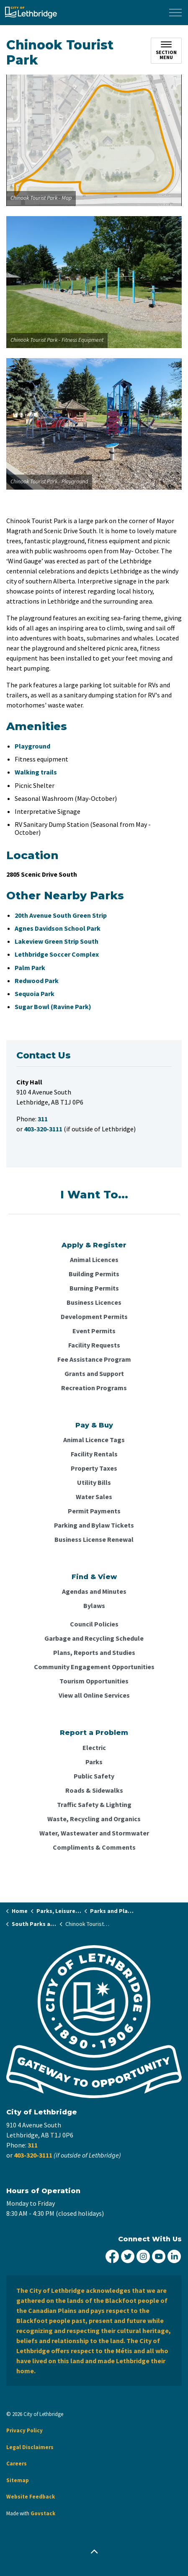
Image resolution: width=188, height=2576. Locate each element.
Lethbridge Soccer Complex (57, 954)
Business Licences (94, 1302)
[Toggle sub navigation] (166, 51)
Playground (32, 746)
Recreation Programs (94, 1388)
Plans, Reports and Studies (94, 1652)
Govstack (43, 2513)
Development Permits (94, 1316)
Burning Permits (94, 1288)
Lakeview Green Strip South (56, 941)
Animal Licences (94, 1259)
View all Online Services (94, 1695)
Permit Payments (94, 1511)
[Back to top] (94, 2551)
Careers (16, 2463)
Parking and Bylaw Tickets (94, 1525)
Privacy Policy (24, 2430)
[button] (94, 140)
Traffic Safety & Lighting (94, 1804)
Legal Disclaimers (30, 2447)
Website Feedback (30, 2496)
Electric (94, 1747)
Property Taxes (94, 1468)
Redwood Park (37, 980)
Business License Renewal (94, 1539)
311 (33, 2145)
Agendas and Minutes (94, 1591)
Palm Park (30, 967)
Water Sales (94, 1496)
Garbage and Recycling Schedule (94, 1638)
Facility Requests (94, 1345)
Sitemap (17, 2480)
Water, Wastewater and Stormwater (94, 1833)
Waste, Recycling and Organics (94, 1819)
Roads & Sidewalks (94, 1790)
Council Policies (94, 1624)
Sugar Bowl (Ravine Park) (53, 1006)
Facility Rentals (94, 1454)
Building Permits (94, 1274)
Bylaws (94, 1605)
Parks (94, 1762)
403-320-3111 (33, 2155)
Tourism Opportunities (94, 1681)
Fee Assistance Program (94, 1359)
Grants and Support (94, 1373)
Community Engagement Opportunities (94, 1666)
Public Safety (94, 1776)
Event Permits (94, 1331)
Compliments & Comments (94, 1847)
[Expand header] (175, 12)
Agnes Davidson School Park (57, 928)
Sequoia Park (34, 993)
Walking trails (36, 772)
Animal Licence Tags (94, 1439)
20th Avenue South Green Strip (61, 915)
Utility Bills (94, 1482)
